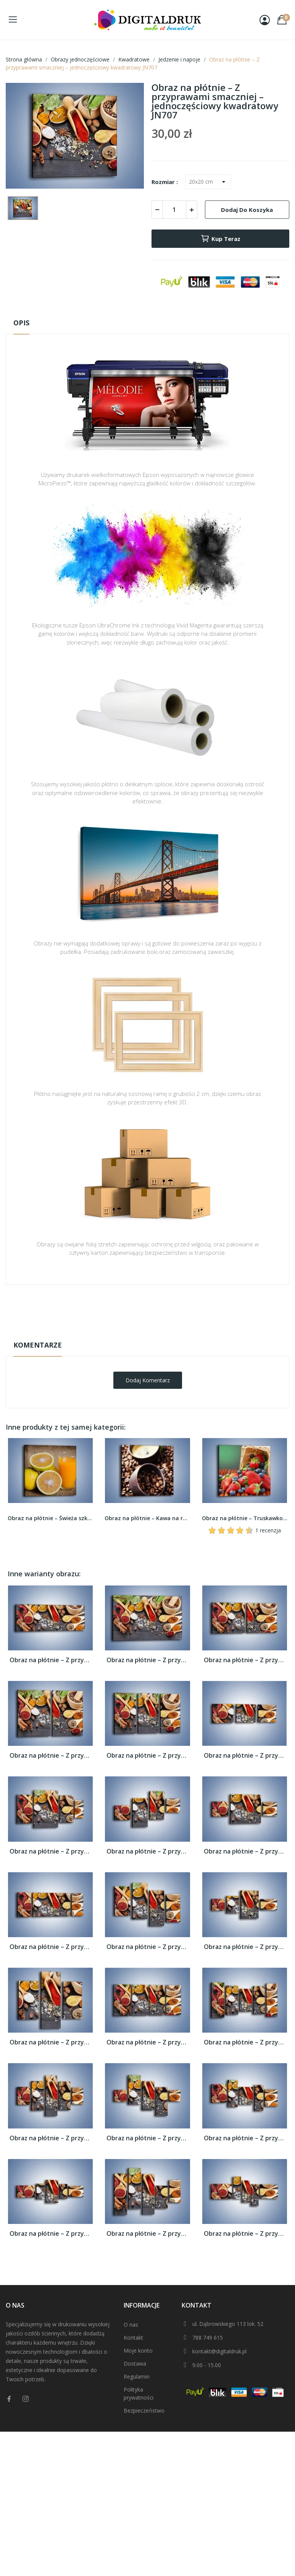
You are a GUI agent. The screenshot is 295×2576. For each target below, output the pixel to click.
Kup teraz (220, 238)
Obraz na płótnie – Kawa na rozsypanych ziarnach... (147, 1518)
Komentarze (37, 1344)
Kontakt (133, 2337)
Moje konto (138, 2350)
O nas (131, 2324)
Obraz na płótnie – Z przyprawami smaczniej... (50, 1660)
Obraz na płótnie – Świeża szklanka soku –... (50, 1518)
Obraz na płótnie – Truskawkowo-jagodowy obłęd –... (244, 1518)
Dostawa (135, 2363)
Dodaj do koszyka (247, 209)
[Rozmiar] (208, 182)
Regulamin (137, 2376)
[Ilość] (174, 209)
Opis (21, 322)
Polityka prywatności (138, 2393)
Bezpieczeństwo (144, 2410)
